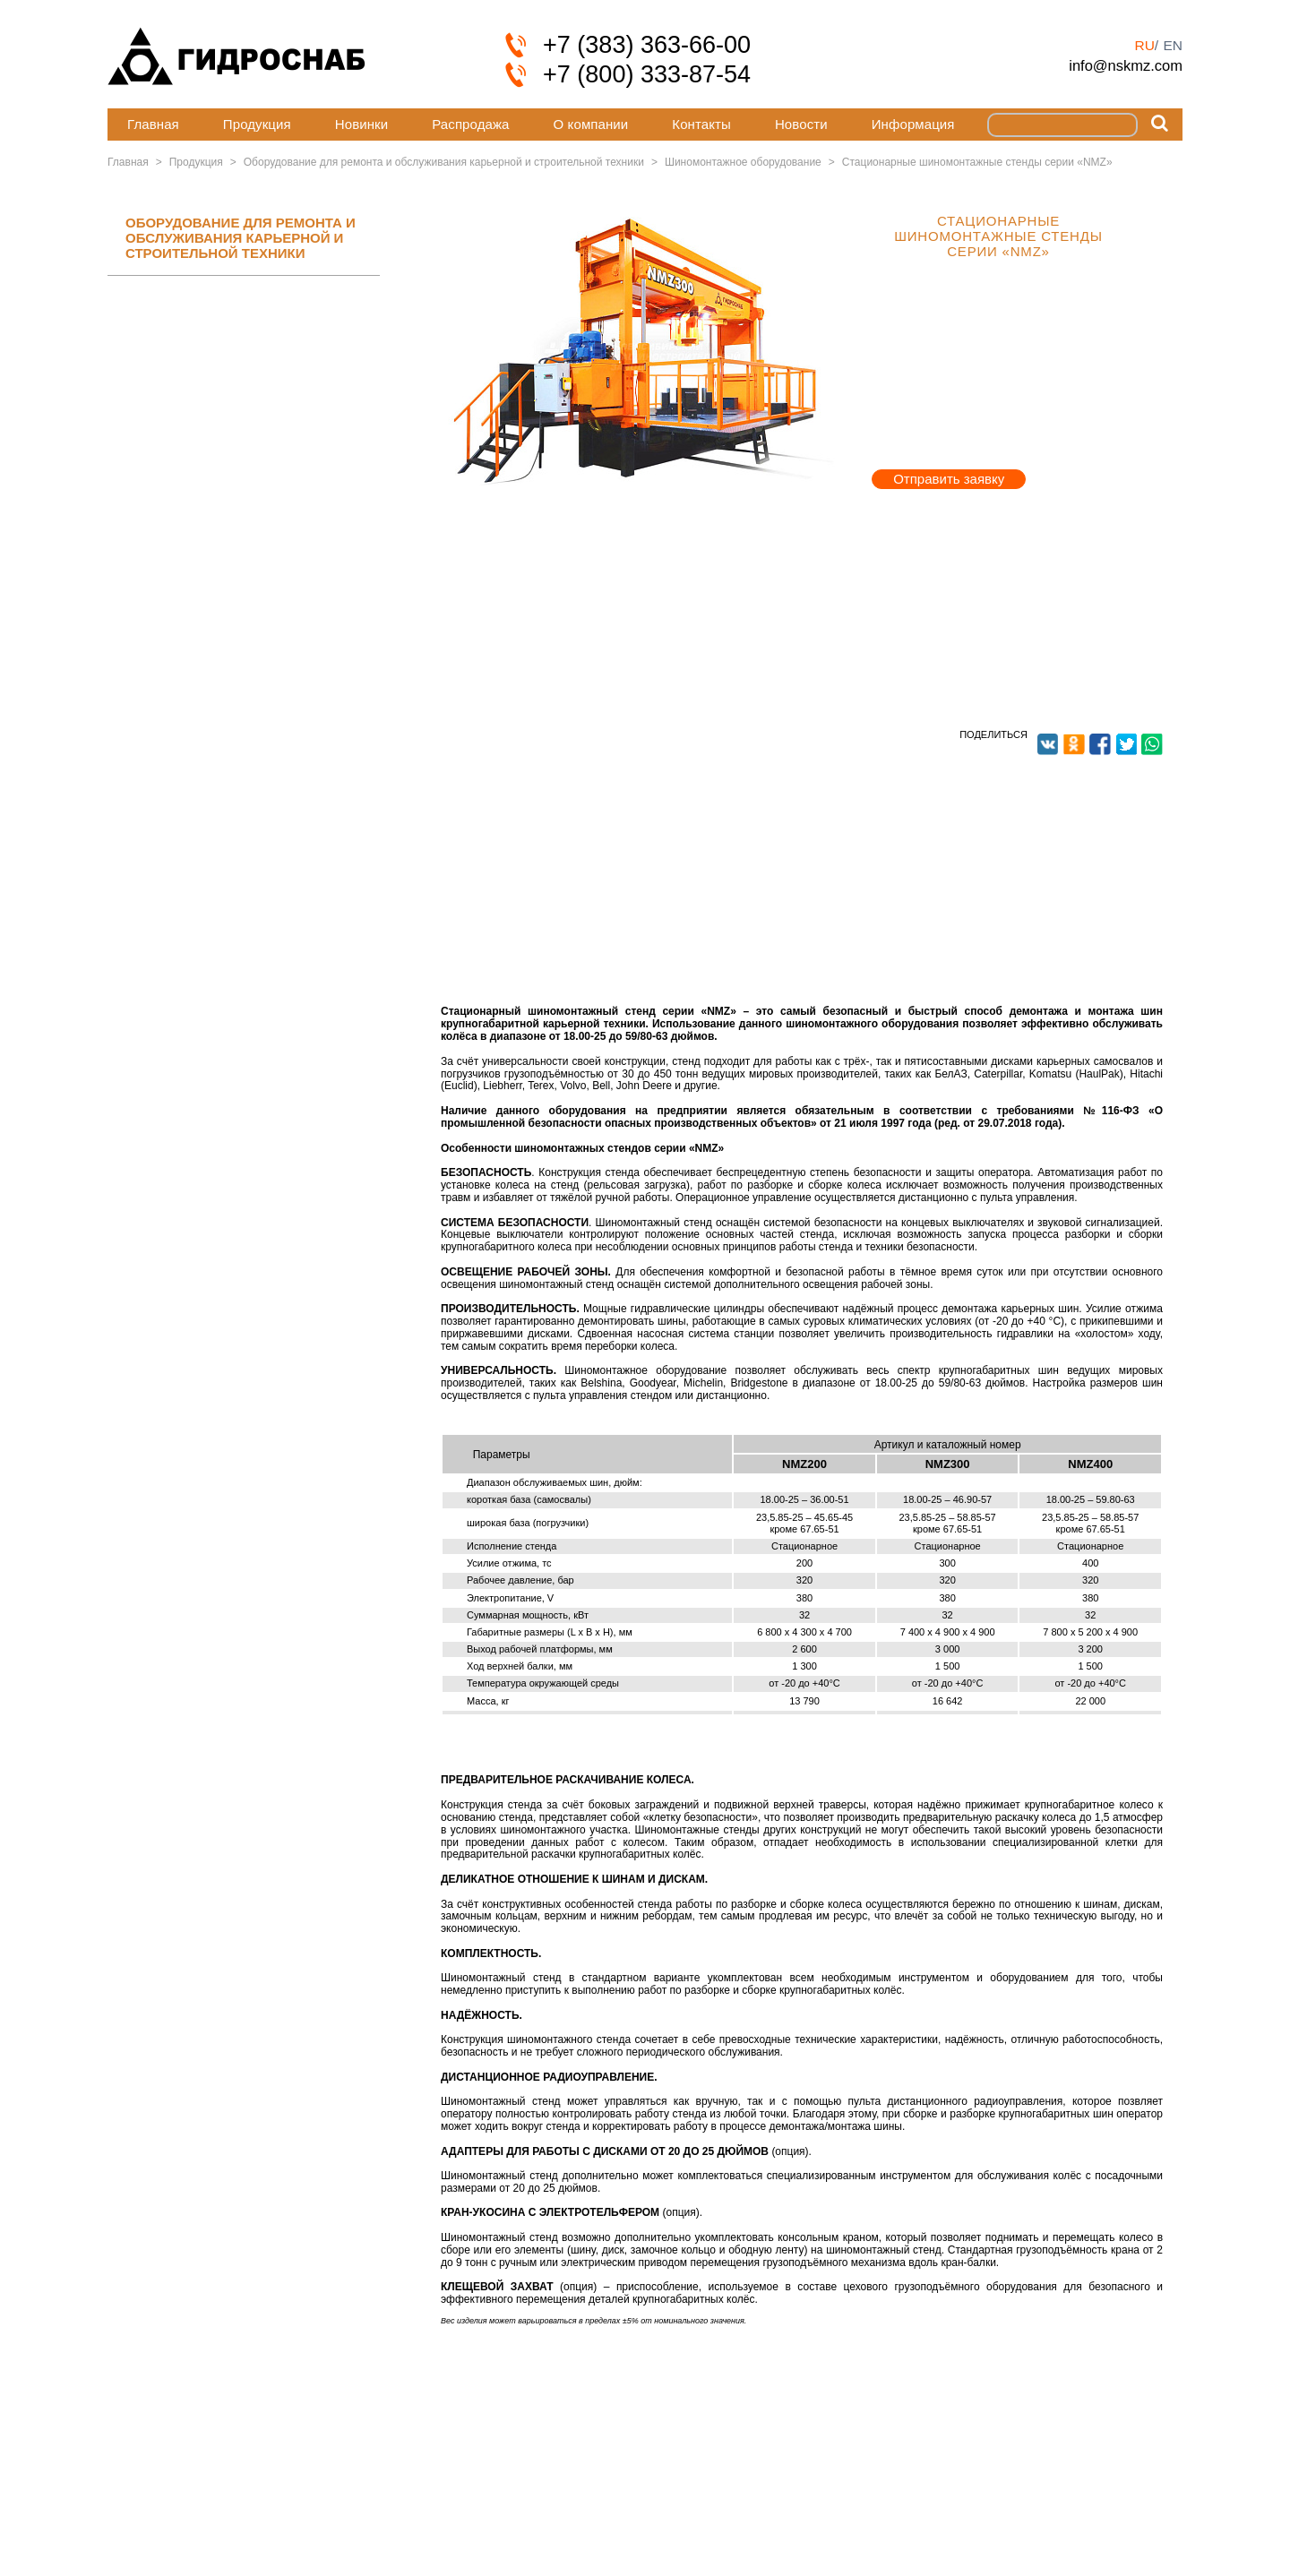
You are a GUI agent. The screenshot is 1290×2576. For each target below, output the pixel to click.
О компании (591, 124)
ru (1144, 45)
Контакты (701, 124)
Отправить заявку (948, 478)
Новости (801, 124)
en (1172, 45)
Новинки (361, 124)
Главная (153, 124)
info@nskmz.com (1125, 65)
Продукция (257, 124)
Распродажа (470, 124)
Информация (913, 124)
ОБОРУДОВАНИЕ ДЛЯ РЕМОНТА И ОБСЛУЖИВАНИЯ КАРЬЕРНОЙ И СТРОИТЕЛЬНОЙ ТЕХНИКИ (240, 238)
